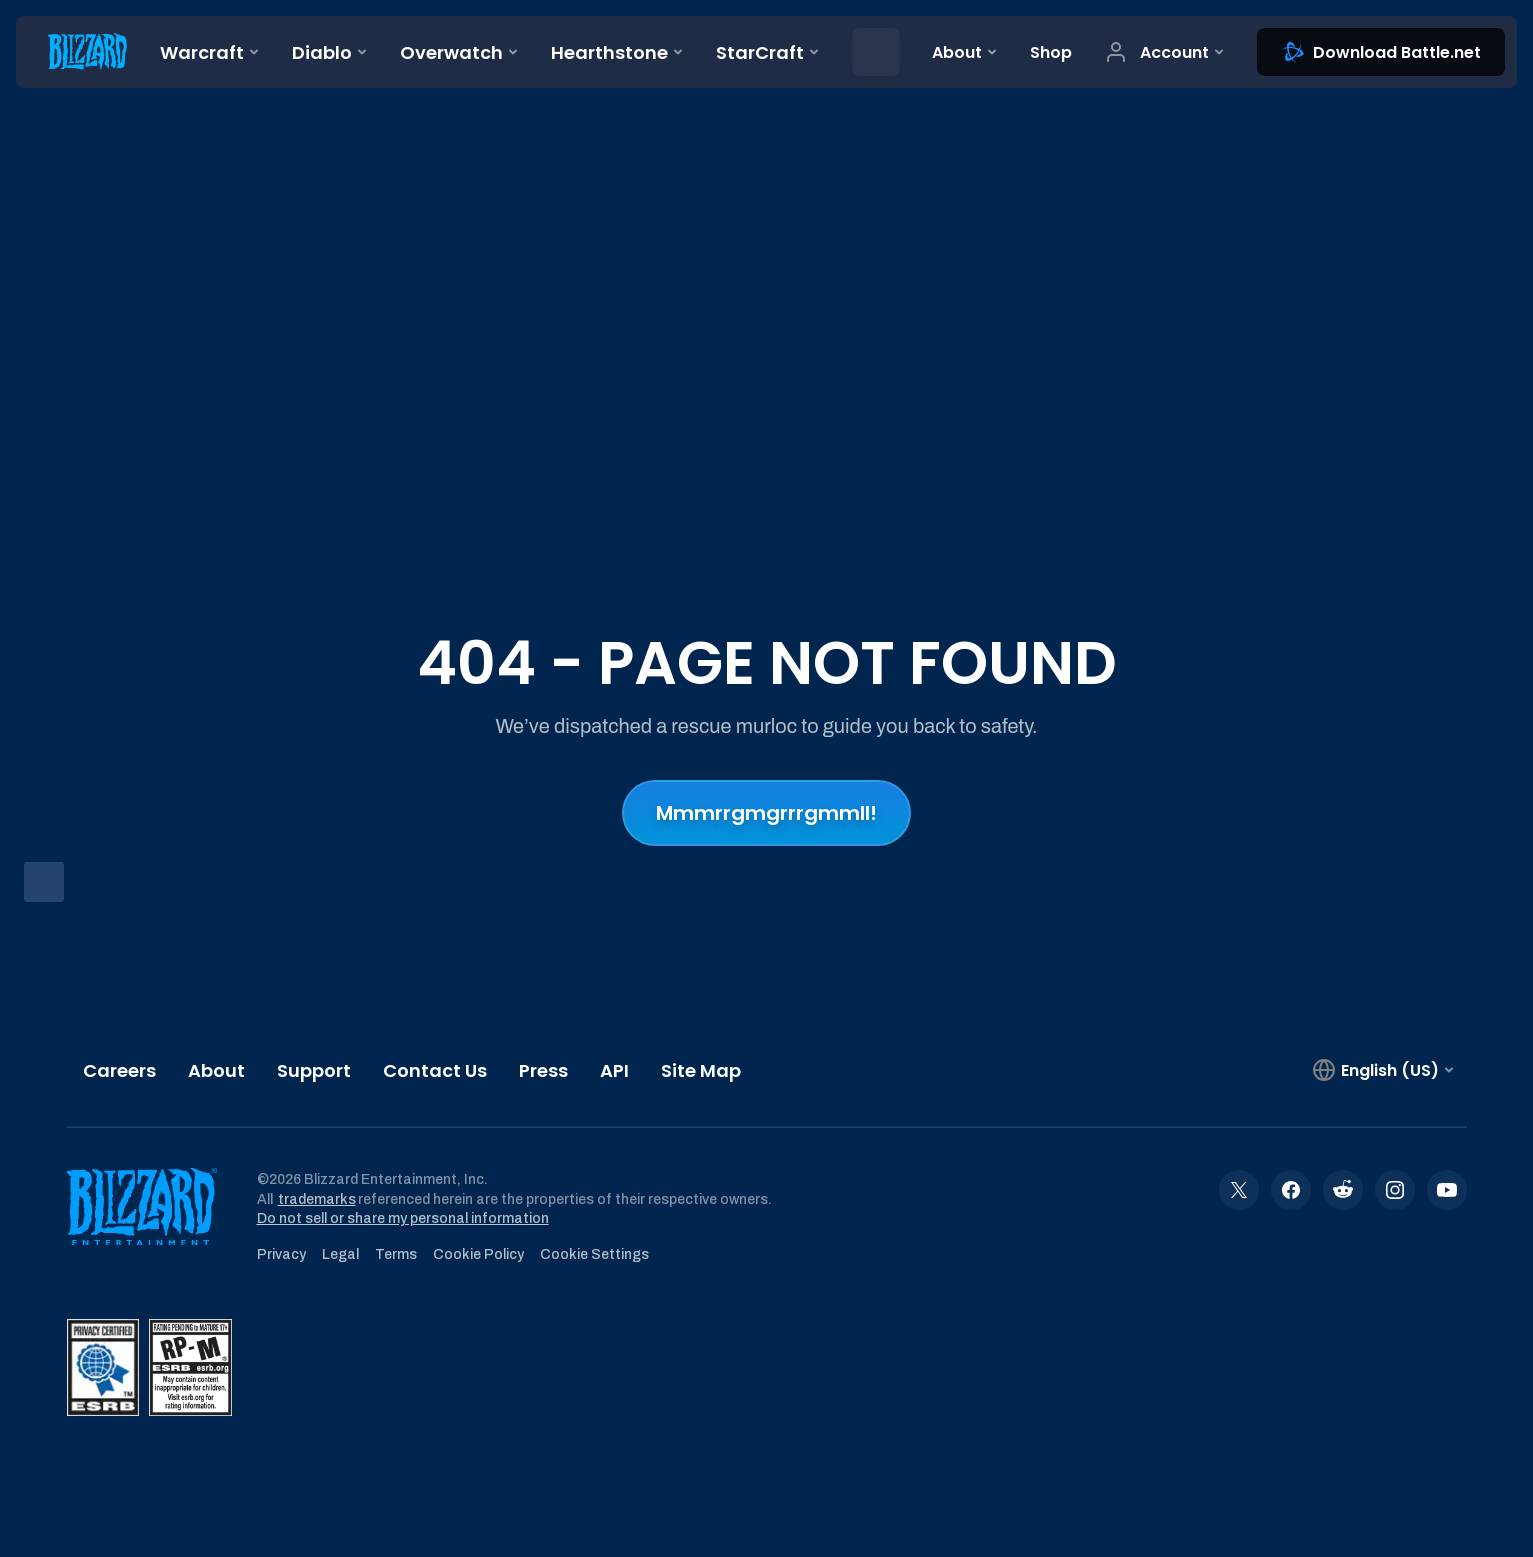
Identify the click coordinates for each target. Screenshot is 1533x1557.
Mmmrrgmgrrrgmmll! (766, 813)
